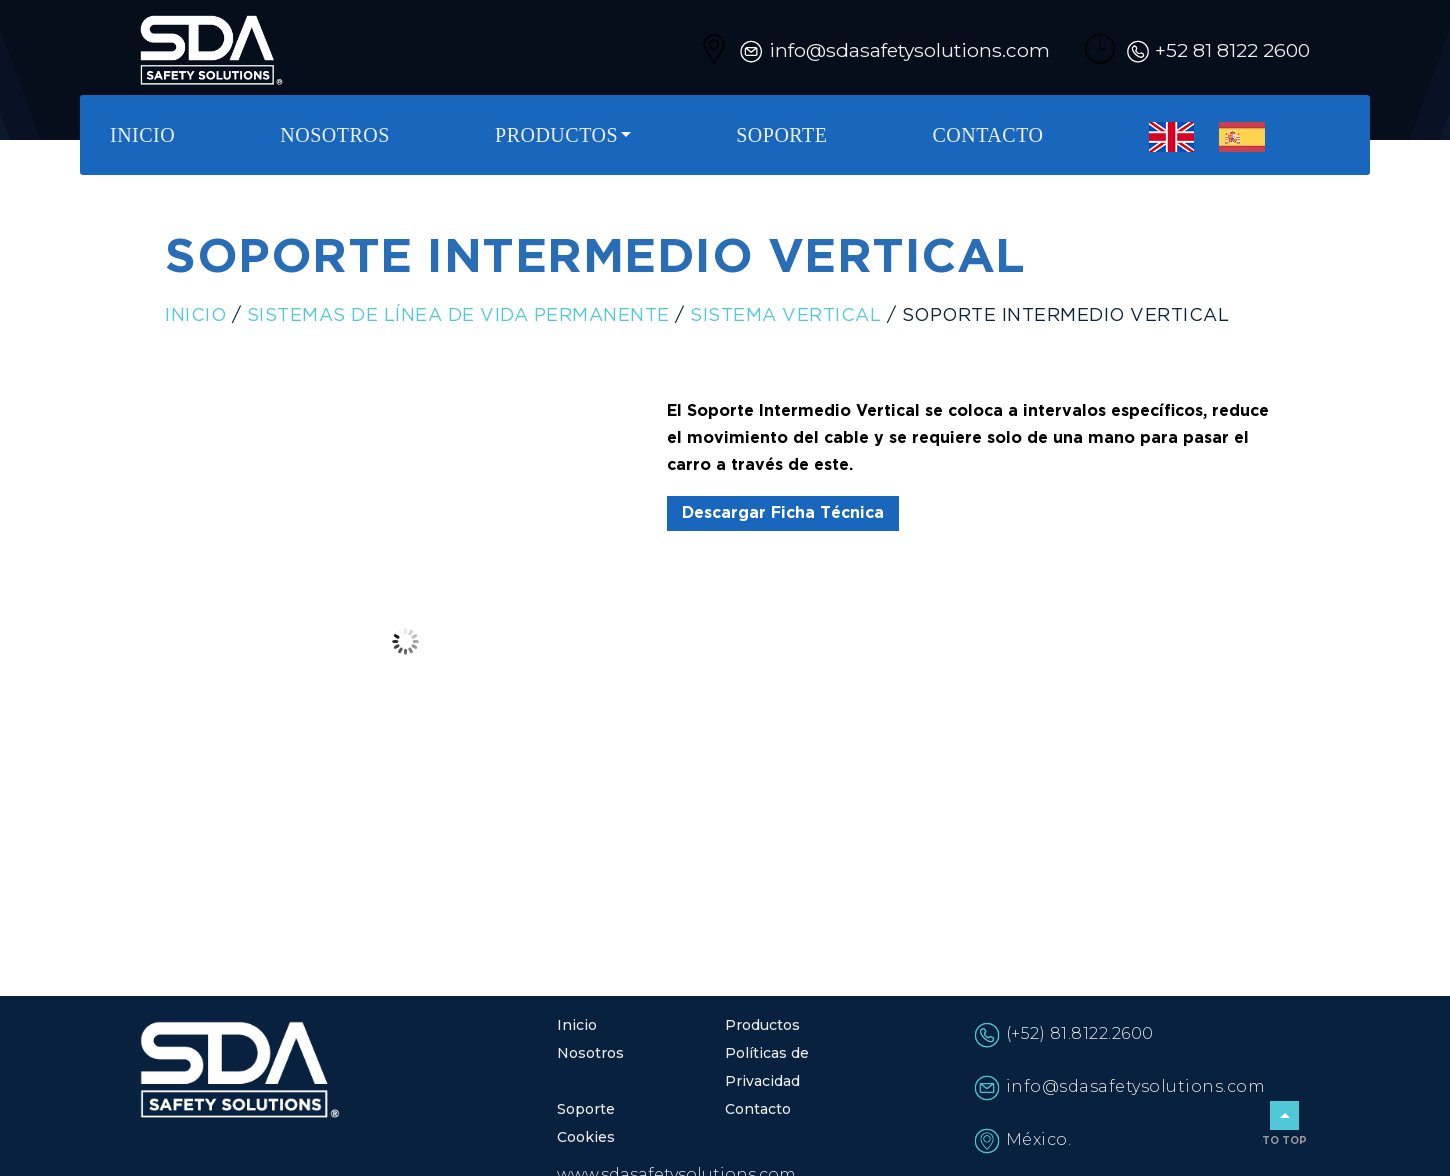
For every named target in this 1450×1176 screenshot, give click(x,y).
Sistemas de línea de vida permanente (458, 316)
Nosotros (335, 135)
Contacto (988, 135)
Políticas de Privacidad (767, 1067)
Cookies (586, 1137)
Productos (556, 135)
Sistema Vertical (785, 316)
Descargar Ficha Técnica (783, 513)
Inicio (142, 135)
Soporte (781, 135)
